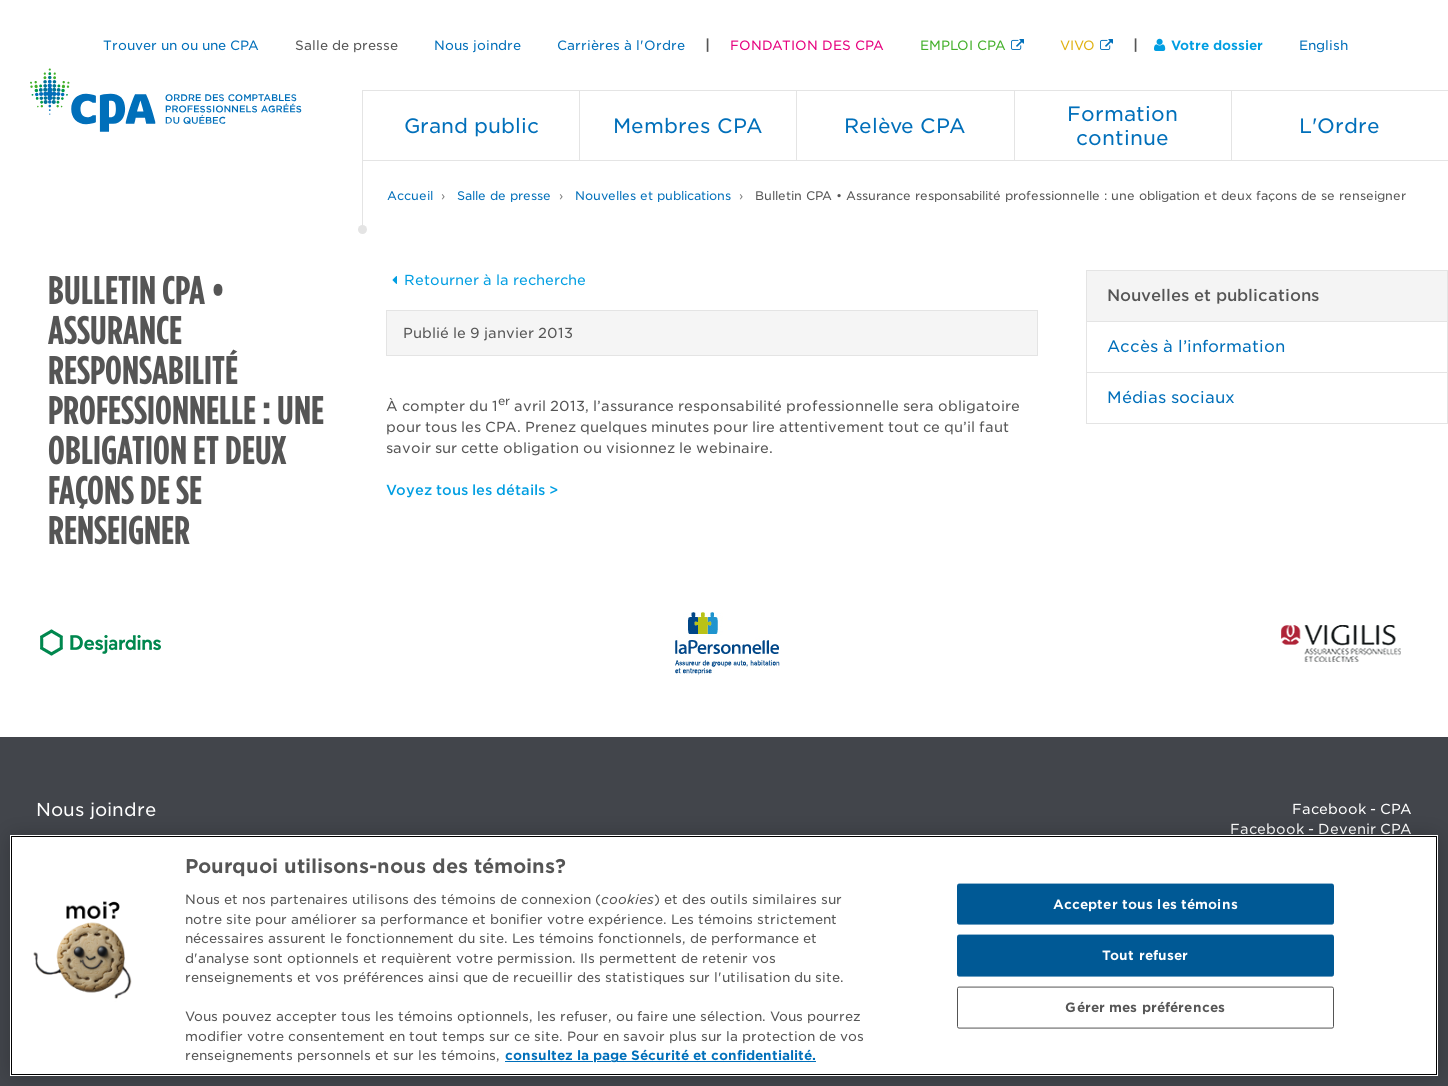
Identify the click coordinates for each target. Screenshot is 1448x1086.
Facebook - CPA (1352, 809)
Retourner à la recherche (486, 280)
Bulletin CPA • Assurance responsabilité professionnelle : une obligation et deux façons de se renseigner (1080, 195)
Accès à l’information (1196, 346)
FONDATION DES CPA (807, 45)
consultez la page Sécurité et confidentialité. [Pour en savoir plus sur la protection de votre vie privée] (660, 1055)
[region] (724, 955)
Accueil (410, 195)
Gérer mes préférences (1145, 1007)
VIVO (1077, 45)
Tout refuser (1145, 955)
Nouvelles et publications (653, 195)
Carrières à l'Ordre (621, 45)
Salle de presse (346, 45)
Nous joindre (477, 45)
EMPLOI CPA (963, 45)
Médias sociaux (1171, 397)
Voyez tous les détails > (472, 490)
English (1323, 45)
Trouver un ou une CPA (181, 45)
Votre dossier (1208, 45)
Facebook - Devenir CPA (1321, 829)
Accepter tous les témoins (1145, 903)
